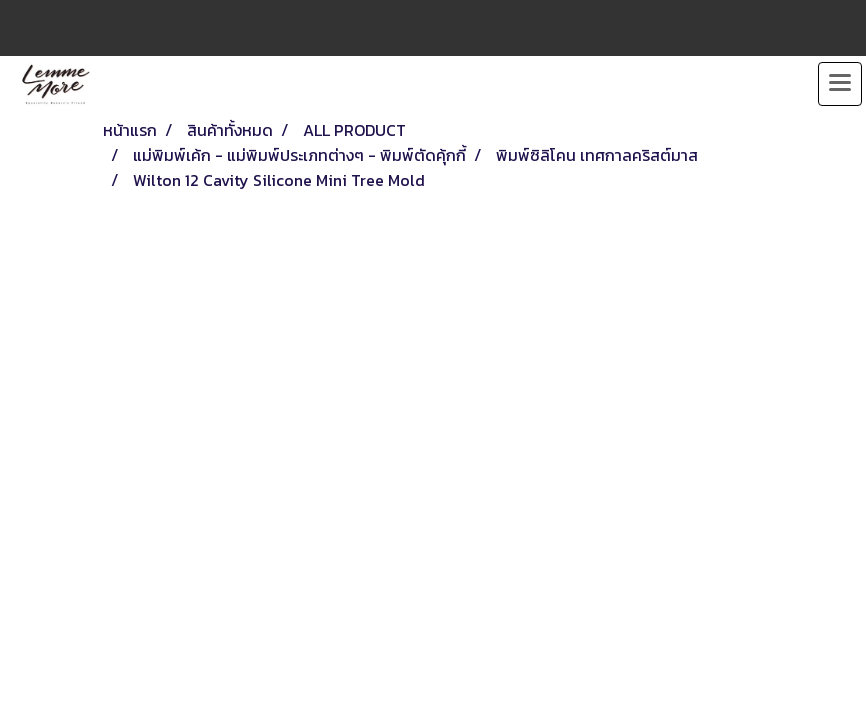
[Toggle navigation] (840, 84)
